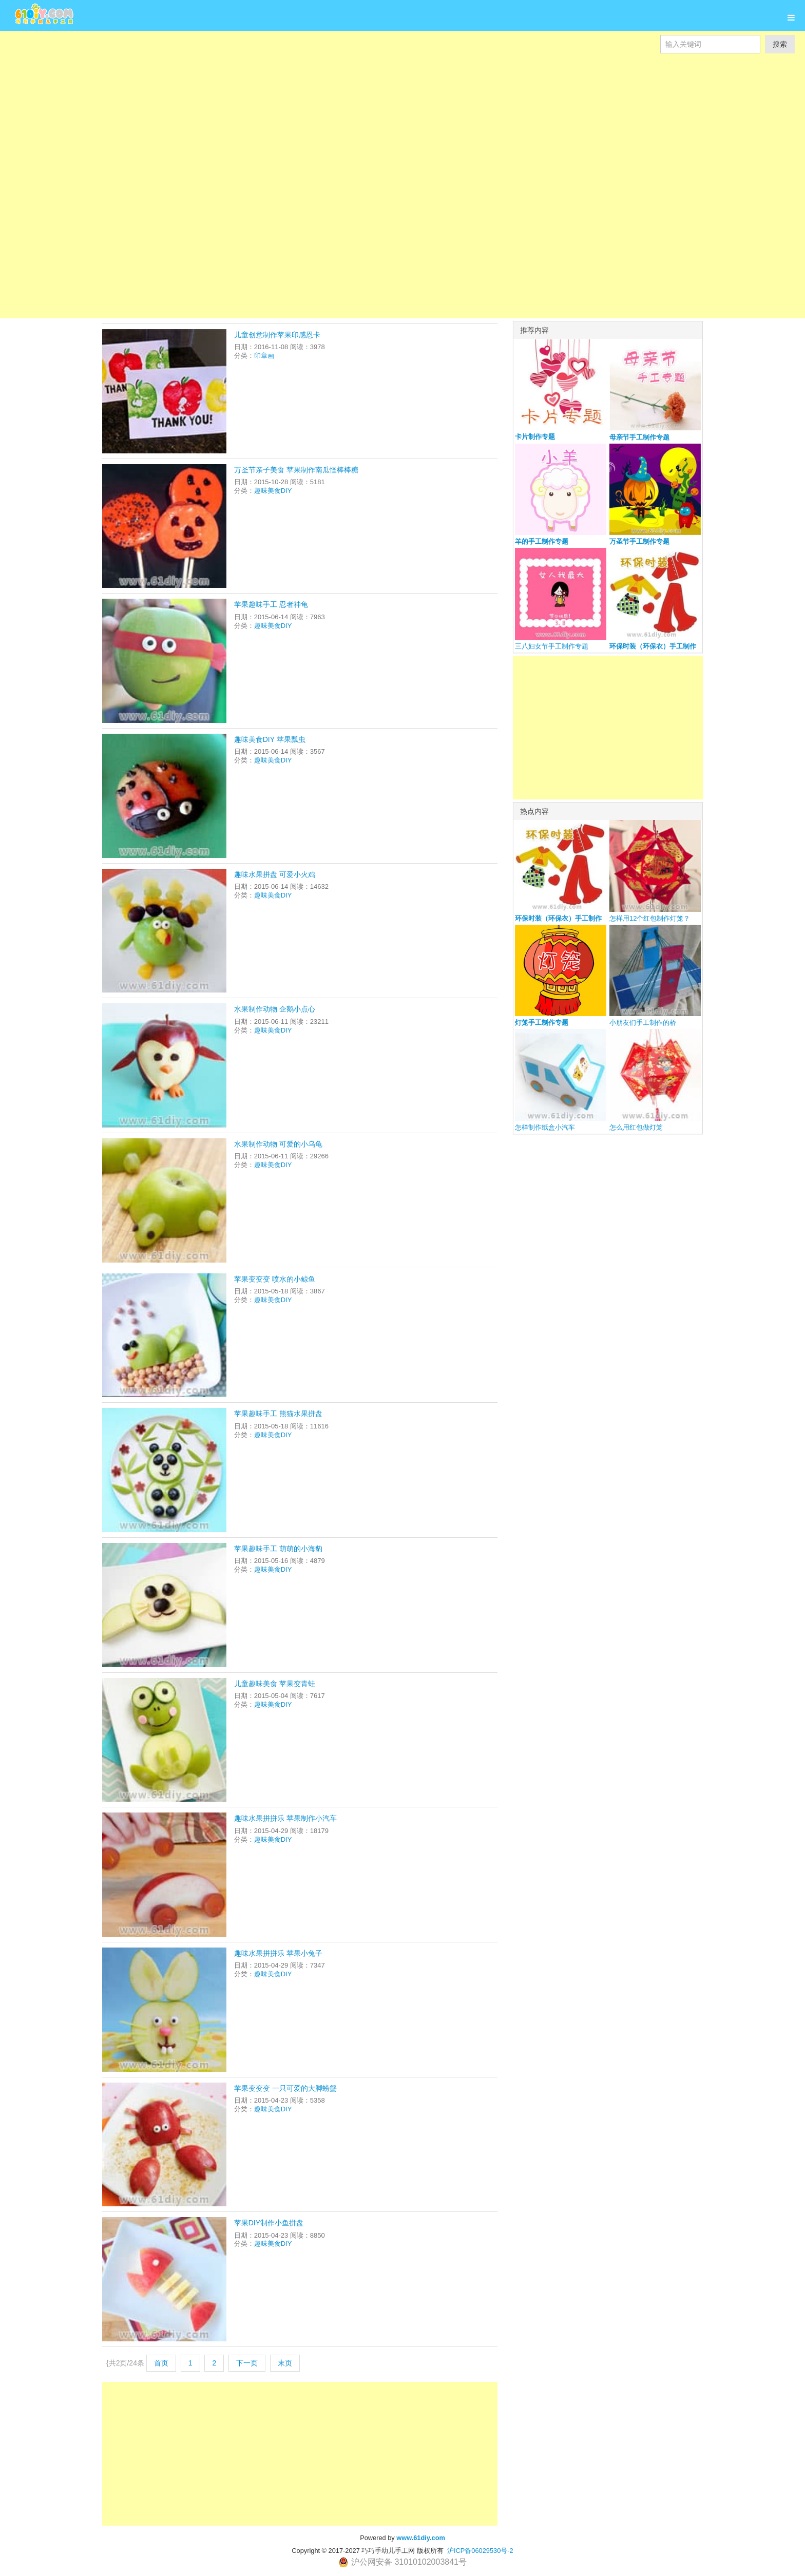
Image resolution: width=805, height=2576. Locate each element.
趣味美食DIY (273, 490)
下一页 (247, 2363)
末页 (285, 2363)
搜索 (780, 44)
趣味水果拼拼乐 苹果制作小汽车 (285, 1818)
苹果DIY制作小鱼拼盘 (268, 2223)
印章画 (264, 355)
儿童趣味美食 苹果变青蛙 (274, 1684)
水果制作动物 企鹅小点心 (274, 1009)
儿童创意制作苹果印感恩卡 (277, 335)
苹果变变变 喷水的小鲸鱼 (274, 1279)
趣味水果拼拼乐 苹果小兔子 (278, 1953)
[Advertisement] (308, 103)
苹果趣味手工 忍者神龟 (271, 604)
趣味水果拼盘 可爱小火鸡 (274, 874)
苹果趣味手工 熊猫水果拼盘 (278, 1413)
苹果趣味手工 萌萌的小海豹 (278, 1548)
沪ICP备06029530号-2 (480, 2550)
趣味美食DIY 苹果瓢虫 (269, 739)
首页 (161, 2363)
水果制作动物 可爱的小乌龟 (278, 1144)
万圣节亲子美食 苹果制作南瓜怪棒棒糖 (296, 470)
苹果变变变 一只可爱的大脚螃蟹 (285, 2088)
